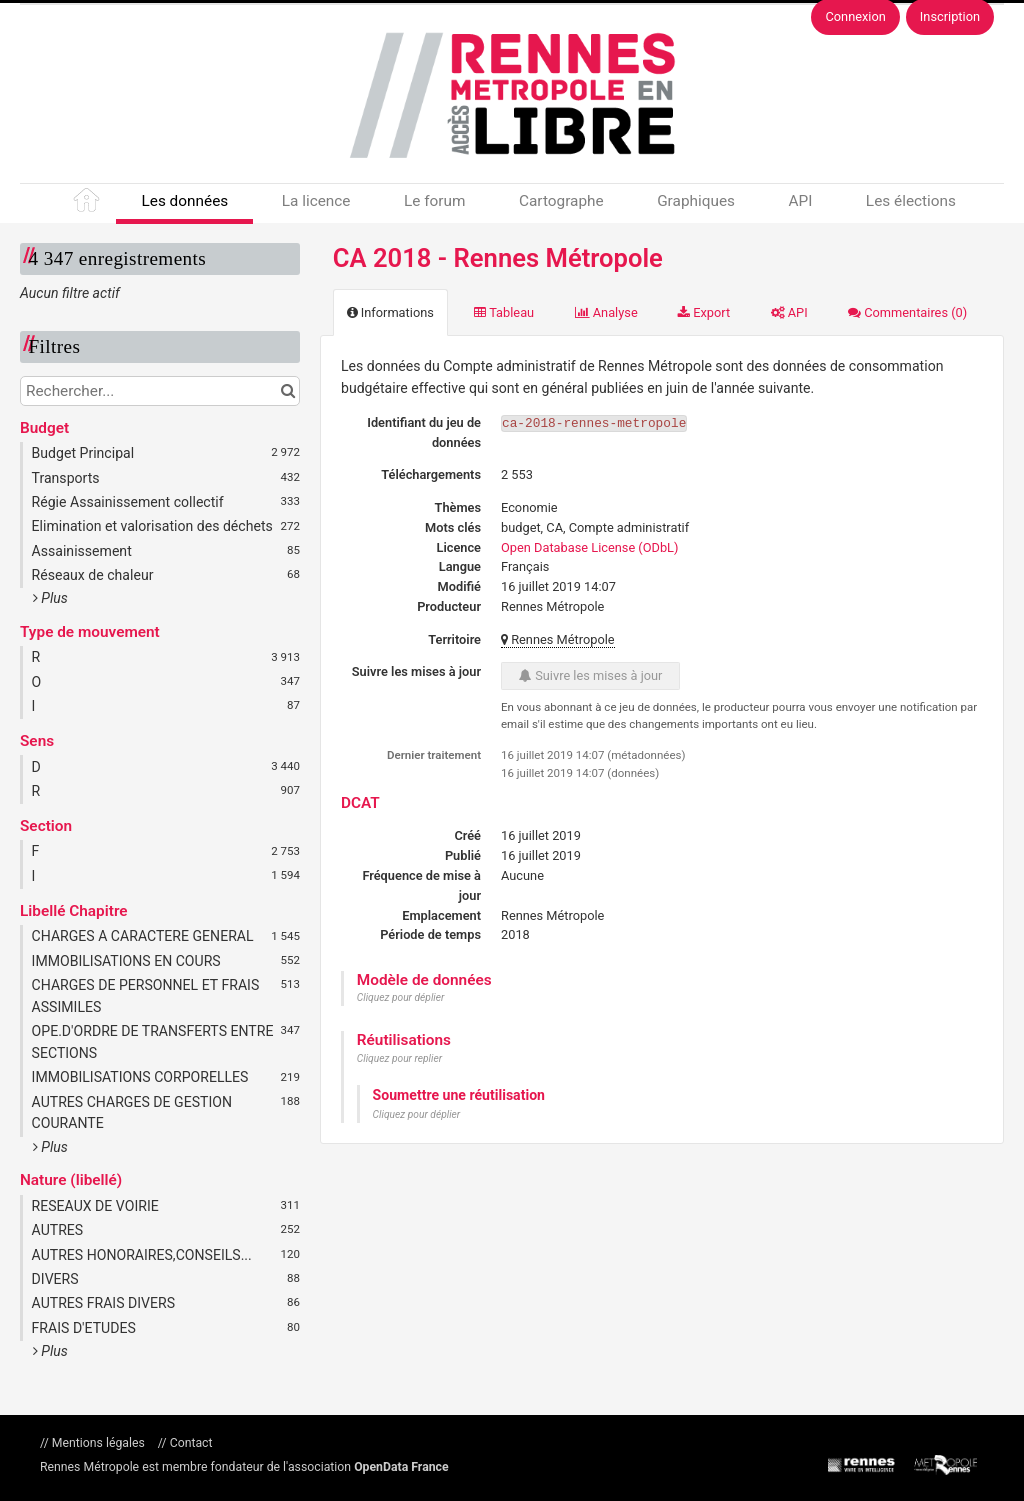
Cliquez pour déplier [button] (401, 997)
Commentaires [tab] (907, 312)
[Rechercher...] (160, 391)
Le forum (434, 201)
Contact (190, 1443)
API (800, 201)
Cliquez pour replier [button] (399, 1058)
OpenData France (401, 1467)
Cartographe (561, 201)
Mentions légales (98, 1443)
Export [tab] (704, 312)
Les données (184, 201)
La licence (316, 201)
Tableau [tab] (504, 312)
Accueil (88, 204)
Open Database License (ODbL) (589, 547)
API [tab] (789, 312)
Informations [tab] (390, 312)
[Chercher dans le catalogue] (287, 391)
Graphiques (696, 201)
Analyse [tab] (606, 312)
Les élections (911, 201)
